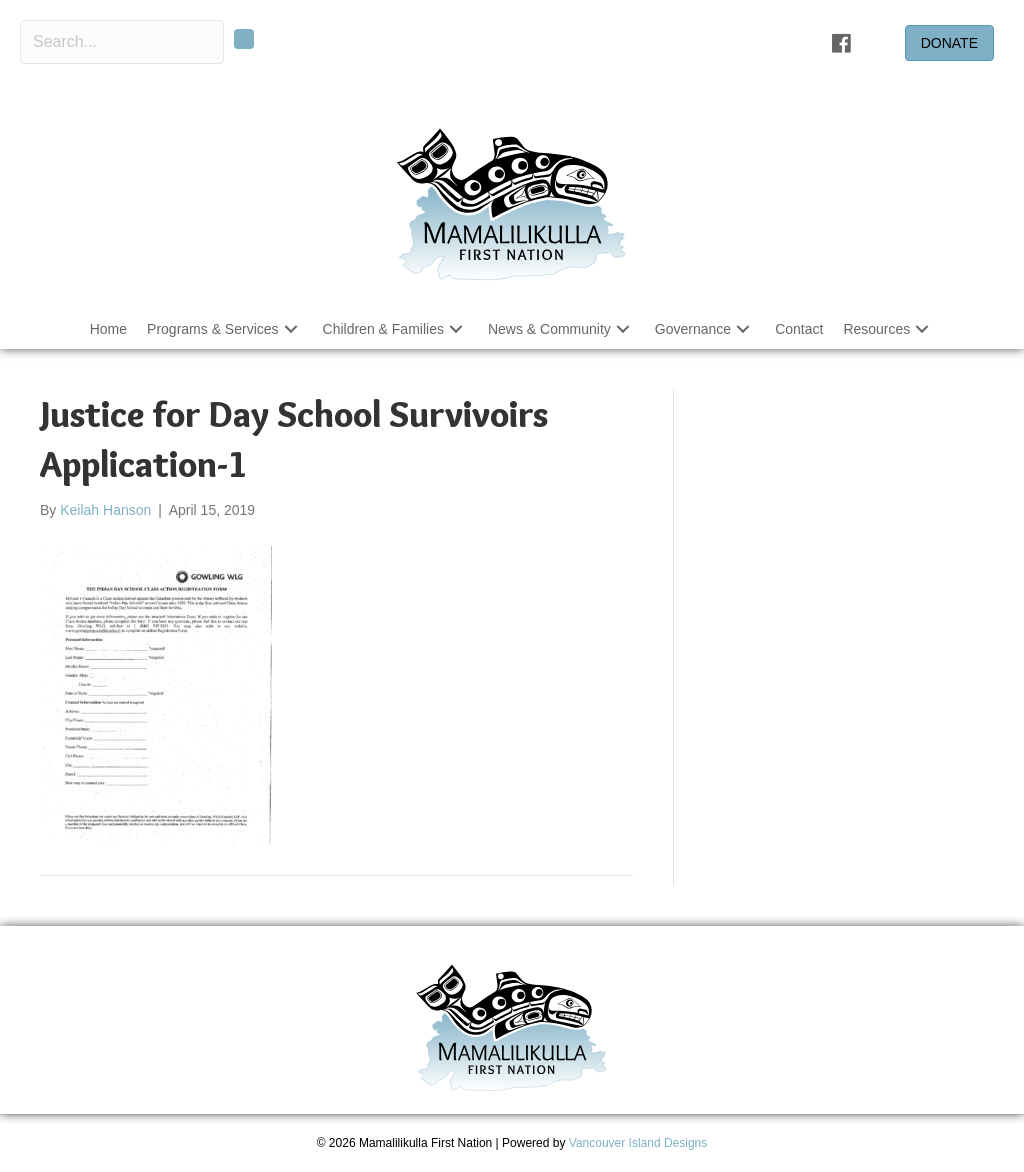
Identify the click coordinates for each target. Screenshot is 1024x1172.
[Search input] (122, 42)
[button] (244, 39)
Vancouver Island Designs (638, 1143)
